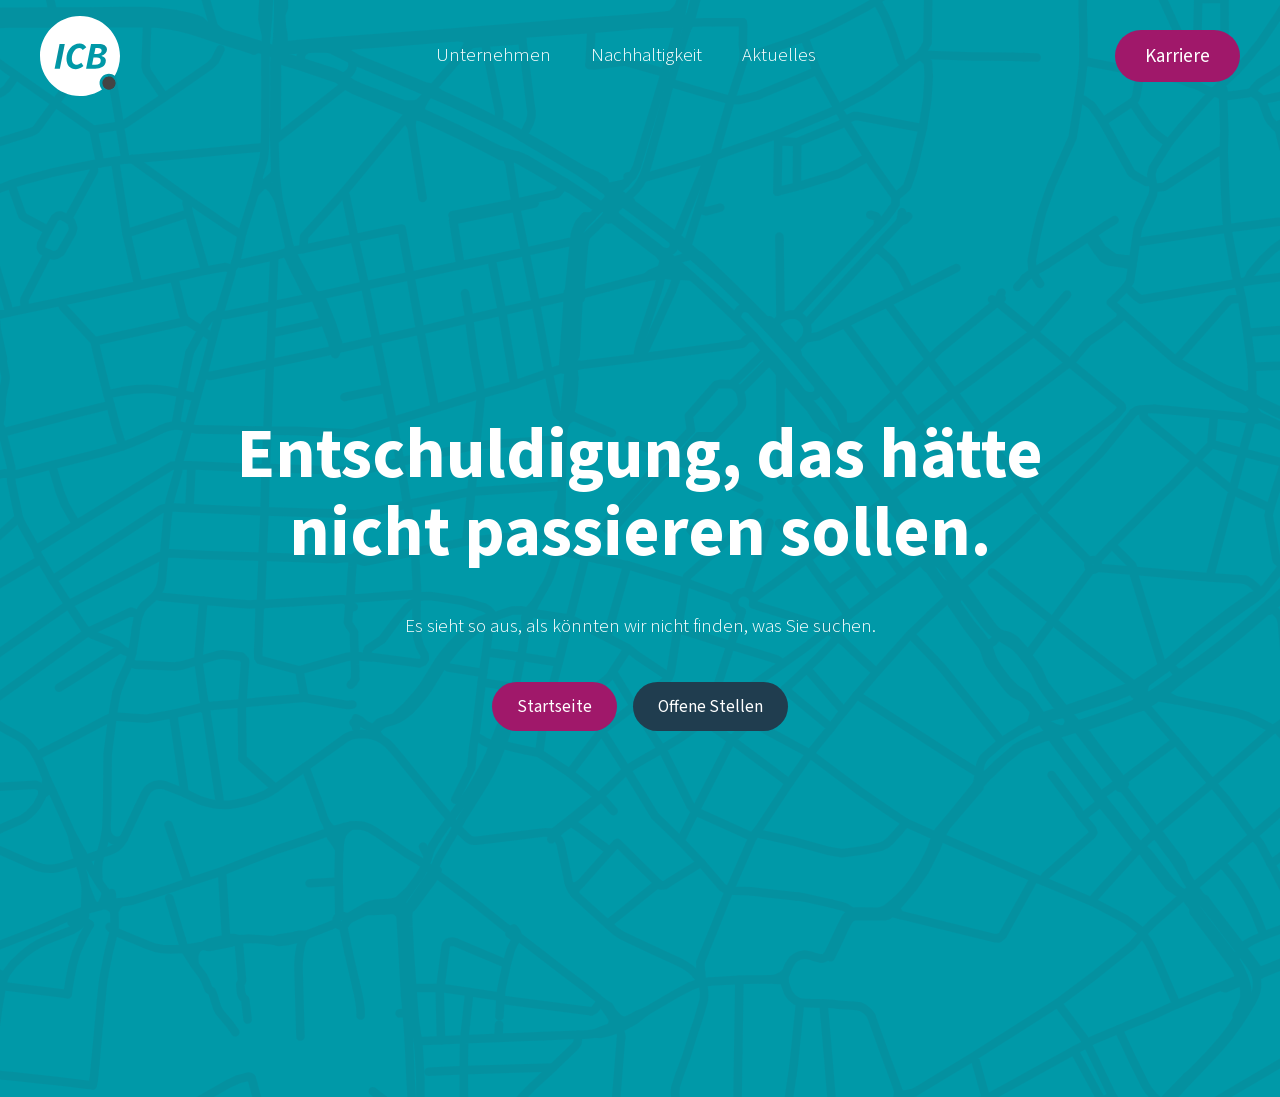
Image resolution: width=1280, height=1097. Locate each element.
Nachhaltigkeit (646, 55)
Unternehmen (493, 55)
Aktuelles (779, 55)
